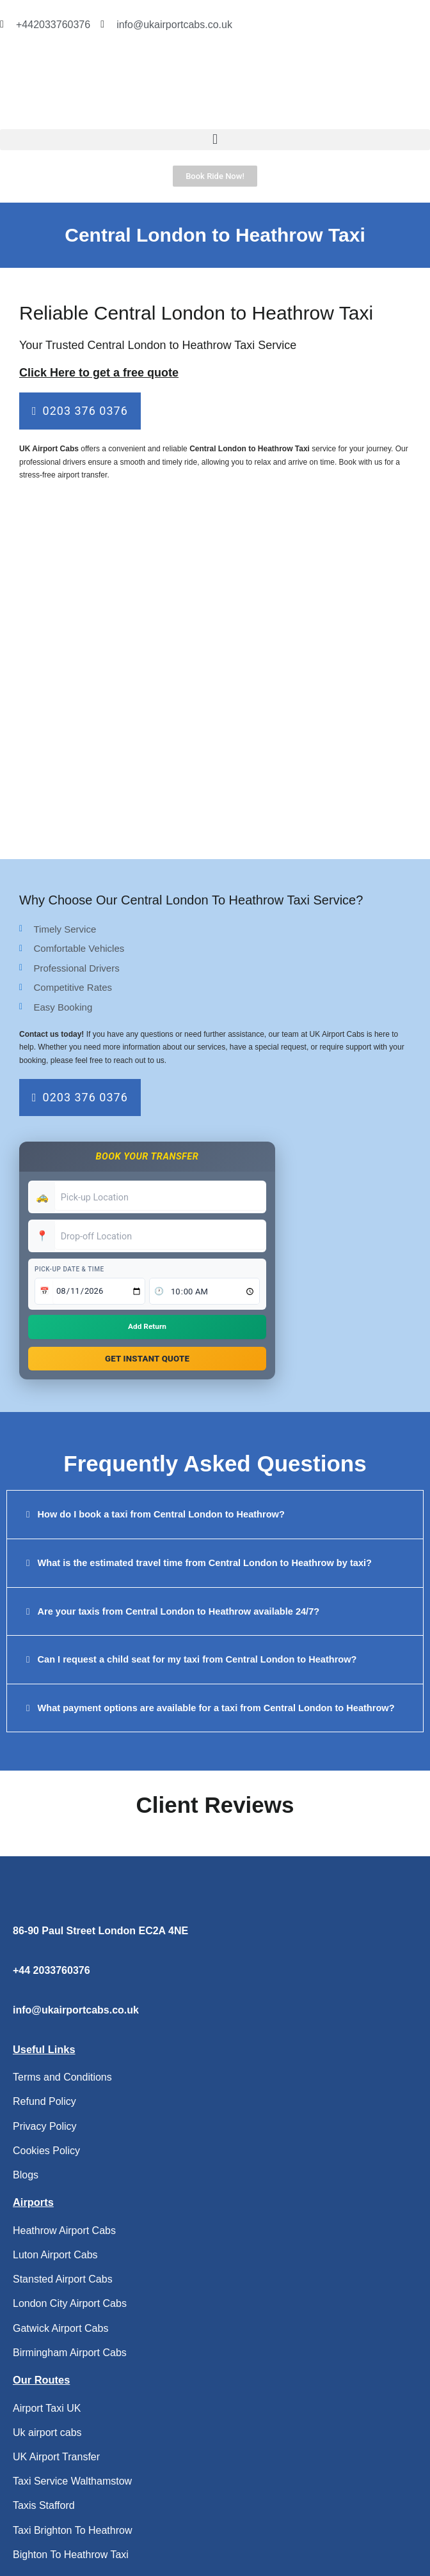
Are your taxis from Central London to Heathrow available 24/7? (179, 1615)
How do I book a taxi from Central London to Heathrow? (161, 1518)
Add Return (147, 1327)
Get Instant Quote (147, 1360)
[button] (215, 139)
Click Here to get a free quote (99, 372)
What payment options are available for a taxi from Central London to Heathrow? (216, 1711)
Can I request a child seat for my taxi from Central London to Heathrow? (197, 1663)
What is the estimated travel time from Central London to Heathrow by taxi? (205, 1566)
